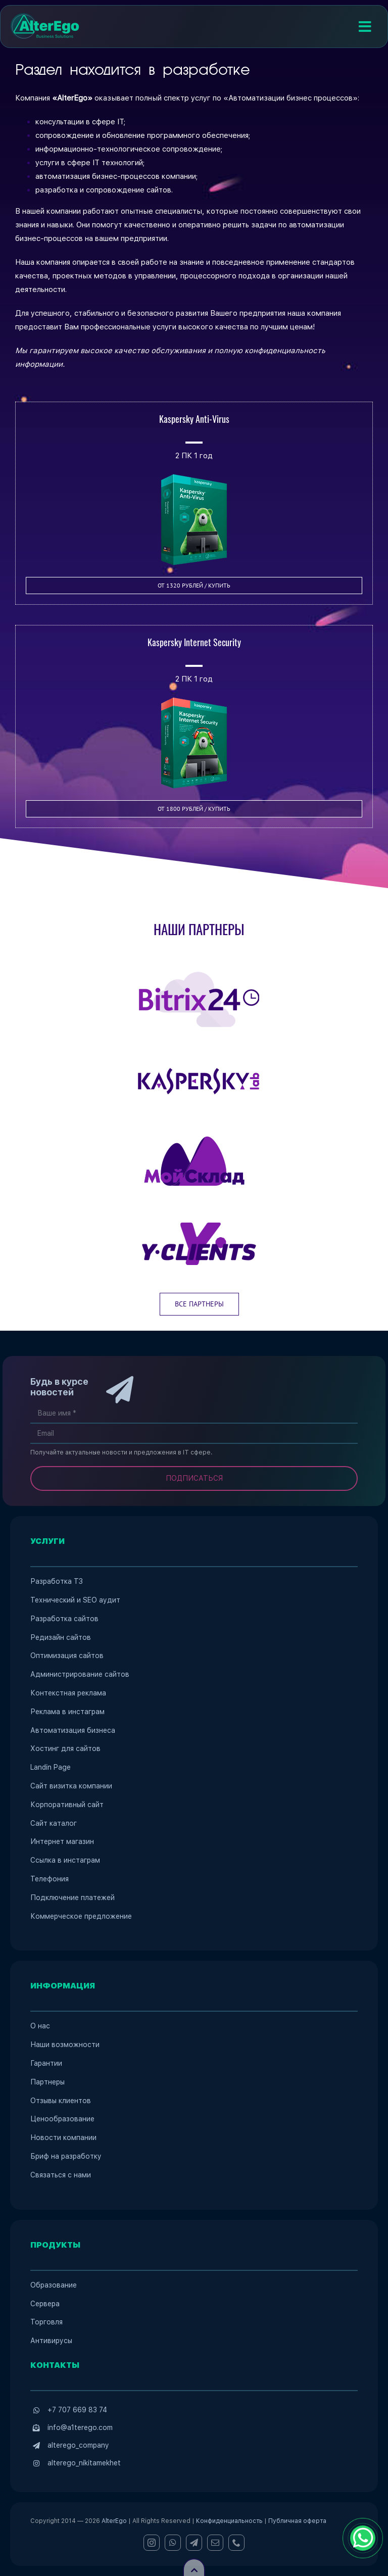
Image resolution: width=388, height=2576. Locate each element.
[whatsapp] (173, 2543)
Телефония (49, 1879)
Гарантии (46, 2063)
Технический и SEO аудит (75, 1600)
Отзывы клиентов (60, 2101)
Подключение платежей (72, 1897)
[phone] (236, 2543)
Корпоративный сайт (67, 1805)
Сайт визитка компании (71, 1786)
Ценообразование (62, 2119)
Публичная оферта (297, 2520)
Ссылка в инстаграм (65, 1860)
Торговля (46, 2322)
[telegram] (194, 2543)
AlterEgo (114, 2520)
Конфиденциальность (229, 2520)
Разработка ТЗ (56, 1581)
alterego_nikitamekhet (84, 2463)
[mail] (215, 2543)
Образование (53, 2285)
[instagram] (151, 2543)
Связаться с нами (60, 2175)
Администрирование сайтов (79, 1674)
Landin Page (50, 1767)
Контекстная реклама (68, 1693)
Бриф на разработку (66, 2156)
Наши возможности (65, 2044)
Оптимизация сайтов (67, 1655)
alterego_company (78, 2445)
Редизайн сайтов (60, 1637)
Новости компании (63, 2137)
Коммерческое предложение (81, 1916)
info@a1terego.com (80, 2427)
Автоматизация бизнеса (72, 1730)
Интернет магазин (62, 1841)
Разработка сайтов (64, 1619)
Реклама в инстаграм (67, 1712)
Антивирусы (51, 2341)
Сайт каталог (53, 1823)
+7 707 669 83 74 (77, 2410)
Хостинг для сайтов (65, 1748)
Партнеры (47, 2082)
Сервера (45, 2304)
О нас (40, 2026)
